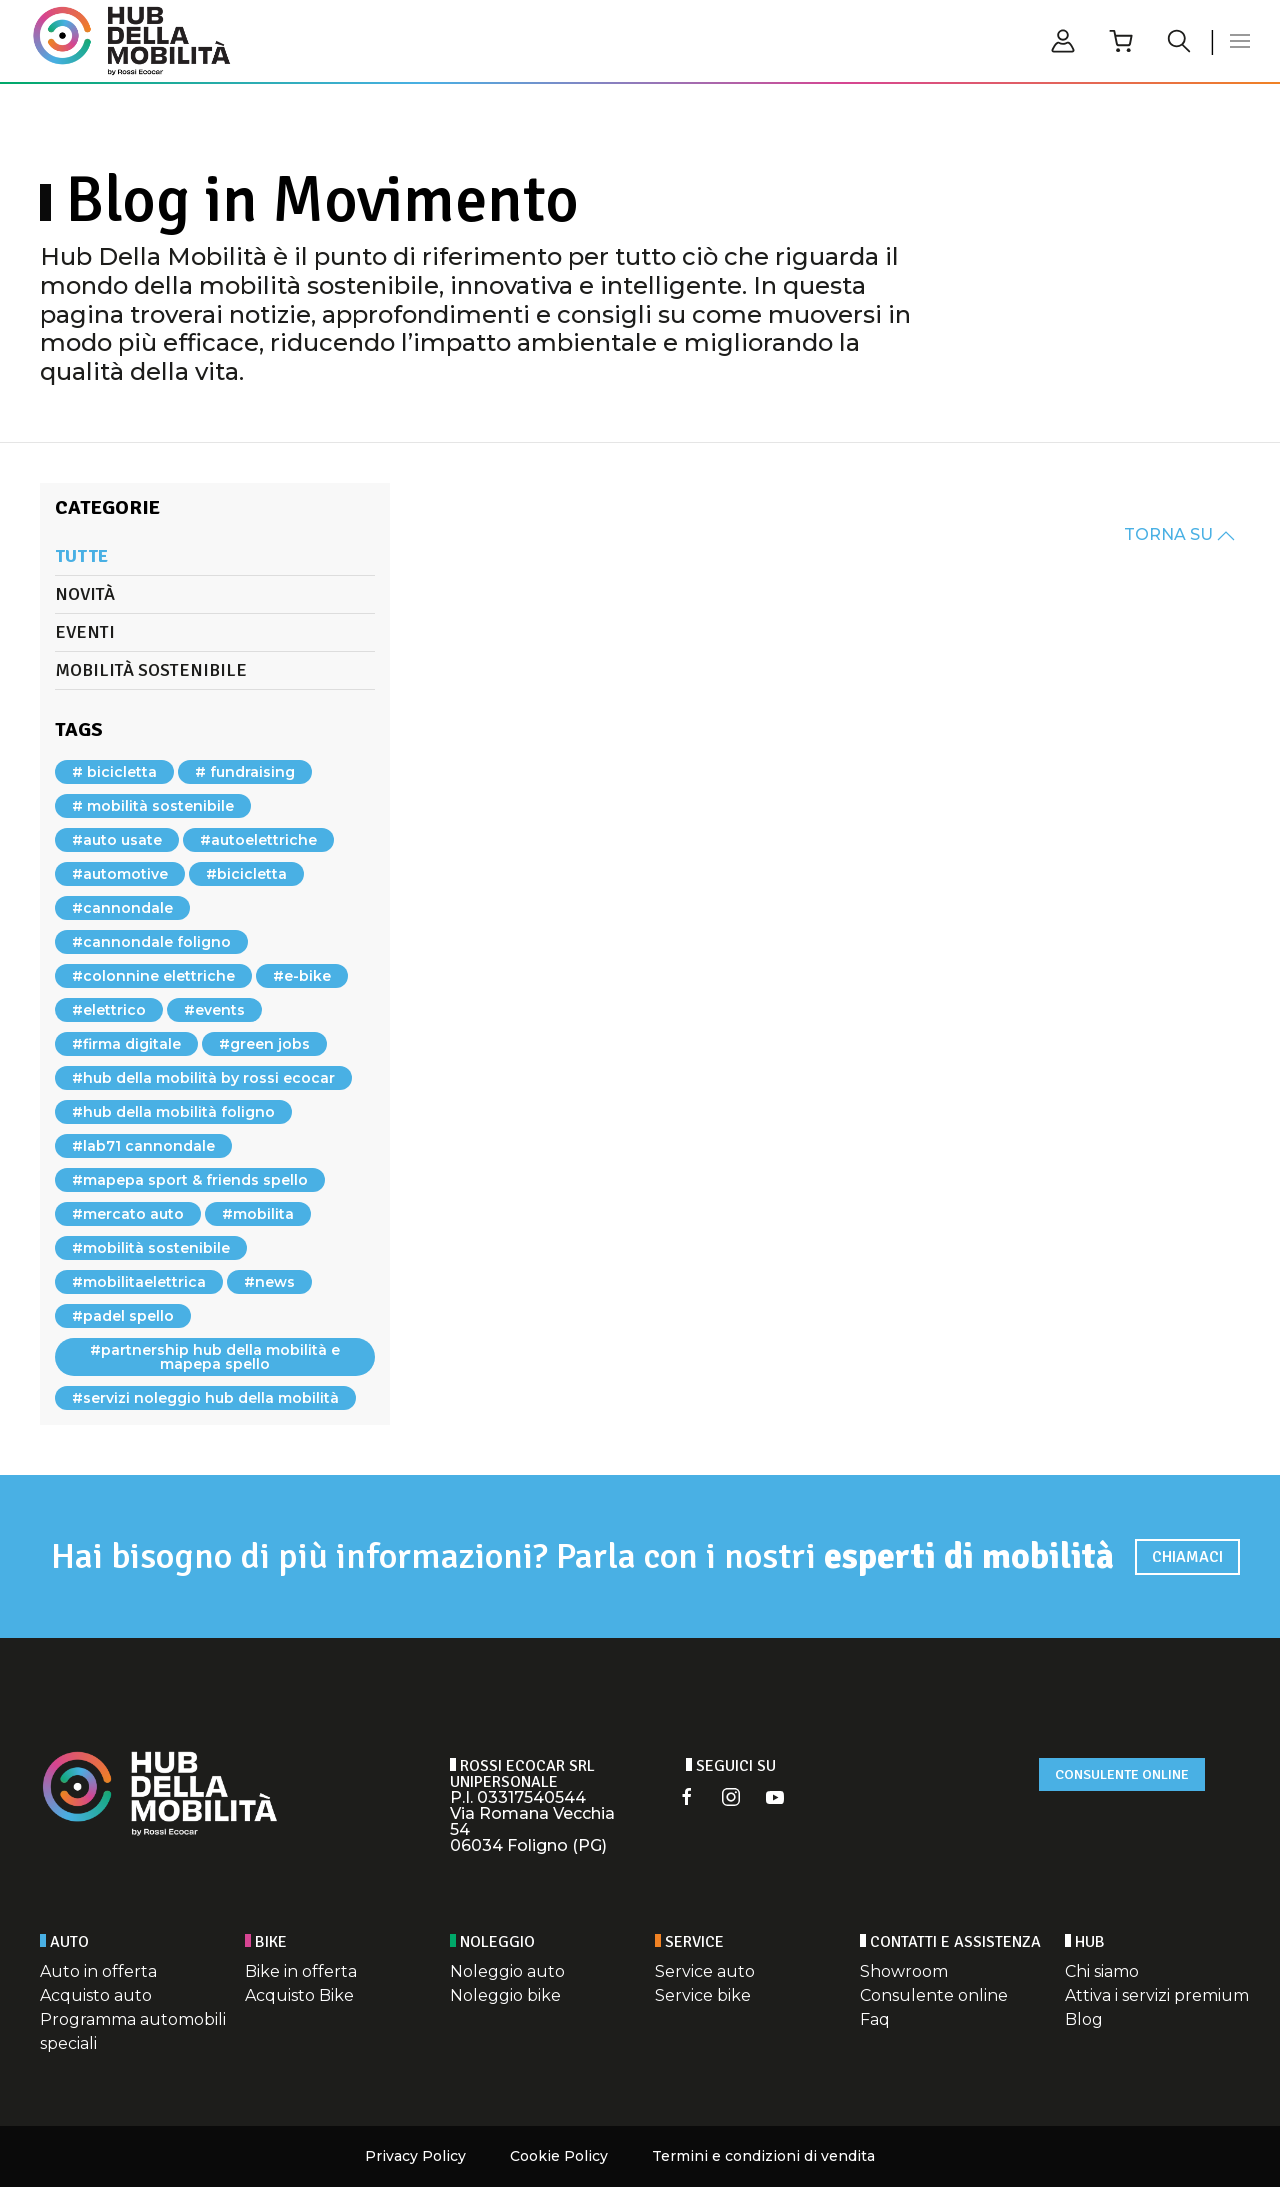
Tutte (81, 556)
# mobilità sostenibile (153, 806)
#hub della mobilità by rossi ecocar (203, 1078)
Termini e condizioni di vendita (763, 2156)
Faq (875, 2019)
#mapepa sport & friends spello (190, 1180)
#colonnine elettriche (153, 976)
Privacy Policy (415, 2156)
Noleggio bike (505, 1995)
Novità (85, 594)
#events (214, 1010)
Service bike (703, 1995)
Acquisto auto (96, 1995)
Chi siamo (1102, 1971)
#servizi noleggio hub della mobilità (205, 1398)
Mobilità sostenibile (151, 670)
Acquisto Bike (299, 1995)
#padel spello (123, 1316)
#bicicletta (246, 874)
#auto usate (117, 840)
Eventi (85, 632)
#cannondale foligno (151, 942)
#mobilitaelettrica (139, 1282)
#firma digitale (126, 1044)
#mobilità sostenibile (151, 1248)
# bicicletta (114, 772)
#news (269, 1282)
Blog (1084, 2019)
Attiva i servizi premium (1157, 1995)
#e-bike (302, 976)
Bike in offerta (301, 1971)
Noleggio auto (507, 1971)
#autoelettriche (258, 840)
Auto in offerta (98, 1971)
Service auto (705, 1971)
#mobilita (258, 1214)
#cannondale (122, 908)
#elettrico (109, 1010)
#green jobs (264, 1044)
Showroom (904, 1971)
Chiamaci (1187, 1557)
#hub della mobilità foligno (173, 1112)
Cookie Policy (559, 2156)
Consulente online (1122, 1774)
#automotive (120, 874)
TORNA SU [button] (1179, 535)
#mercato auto (128, 1214)
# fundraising (245, 772)
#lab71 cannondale (143, 1146)
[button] (1240, 41)
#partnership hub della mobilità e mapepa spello (215, 1357)
